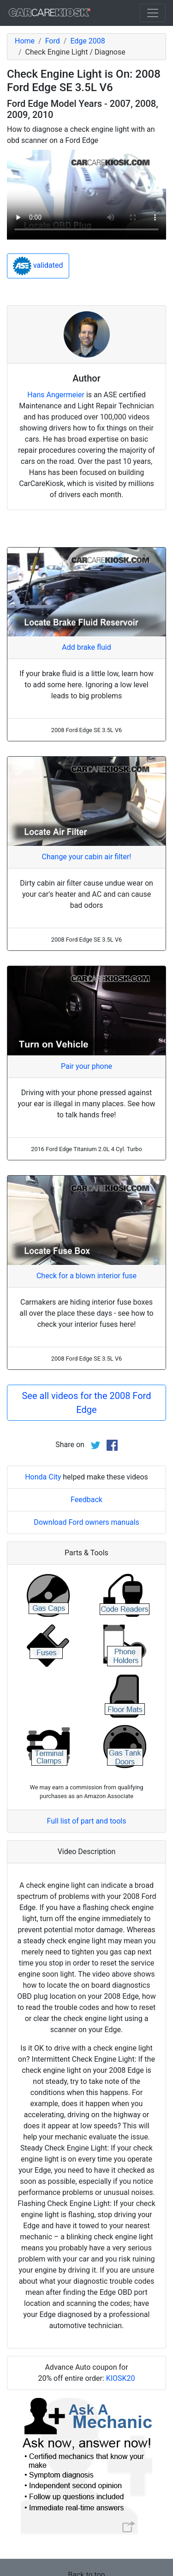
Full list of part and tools (86, 1821)
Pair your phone (86, 1066)
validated (38, 266)
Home (25, 41)
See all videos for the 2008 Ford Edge (86, 1402)
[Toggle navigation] (153, 13)
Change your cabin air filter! (86, 856)
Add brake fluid (86, 647)
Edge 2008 (87, 41)
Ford (52, 41)
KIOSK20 (120, 2378)
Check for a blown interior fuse (86, 1275)
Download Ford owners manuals (86, 1522)
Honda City (43, 1477)
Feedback (86, 1499)
